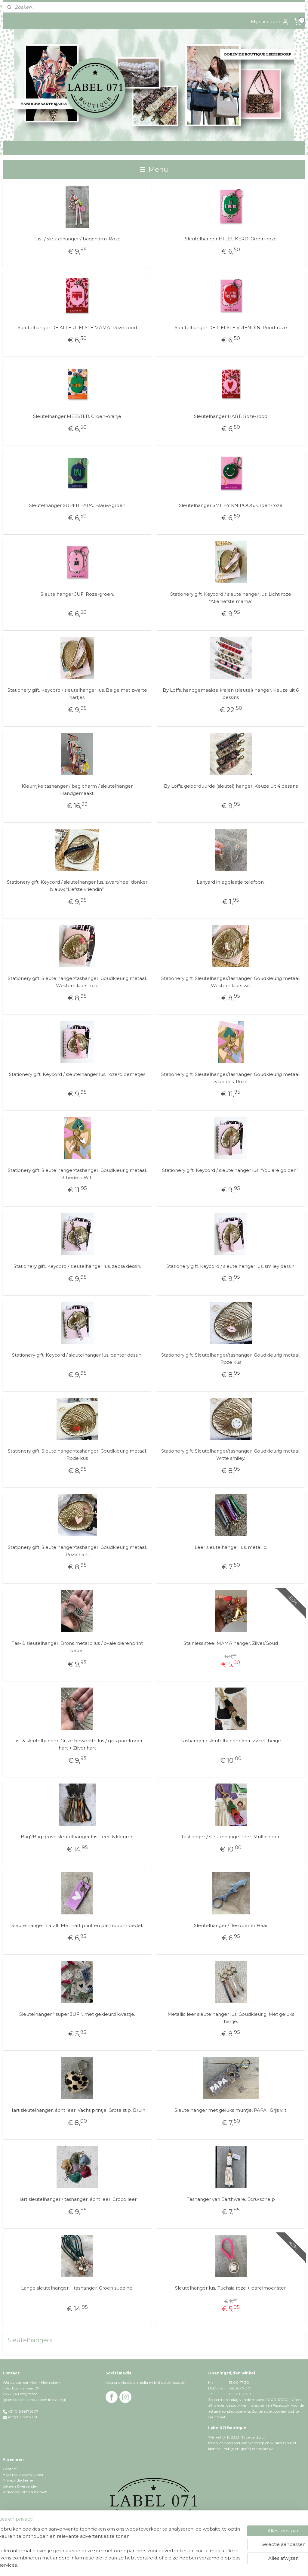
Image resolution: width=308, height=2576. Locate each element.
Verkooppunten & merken (25, 2492)
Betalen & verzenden (20, 2486)
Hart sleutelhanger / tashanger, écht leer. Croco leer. (77, 2199)
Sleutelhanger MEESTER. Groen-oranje (77, 416)
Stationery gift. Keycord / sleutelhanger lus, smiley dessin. (230, 1266)
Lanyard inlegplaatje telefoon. (231, 882)
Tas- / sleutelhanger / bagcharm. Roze (77, 239)
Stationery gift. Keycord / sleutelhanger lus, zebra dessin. (77, 1266)
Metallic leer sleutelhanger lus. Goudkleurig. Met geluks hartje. (231, 2018)
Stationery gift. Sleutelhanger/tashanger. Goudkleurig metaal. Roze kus (230, 1358)
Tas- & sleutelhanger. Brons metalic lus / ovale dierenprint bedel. (77, 1646)
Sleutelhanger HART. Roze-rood (230, 416)
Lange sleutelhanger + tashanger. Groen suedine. (77, 2288)
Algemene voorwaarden (24, 2474)
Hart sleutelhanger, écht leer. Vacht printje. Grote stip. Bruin (77, 2110)
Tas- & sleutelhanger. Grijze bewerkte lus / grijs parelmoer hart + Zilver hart (77, 1744)
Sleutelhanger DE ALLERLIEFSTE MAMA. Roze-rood (77, 328)
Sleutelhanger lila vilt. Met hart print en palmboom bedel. (77, 1925)
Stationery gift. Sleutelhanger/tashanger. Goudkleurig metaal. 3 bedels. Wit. (77, 1173)
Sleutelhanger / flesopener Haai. (231, 1925)
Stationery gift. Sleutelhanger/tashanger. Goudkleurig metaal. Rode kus (77, 1454)
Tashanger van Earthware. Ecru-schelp (231, 2199)
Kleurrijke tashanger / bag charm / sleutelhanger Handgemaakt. (77, 789)
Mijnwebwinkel (231, 2565)
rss (121, 2565)
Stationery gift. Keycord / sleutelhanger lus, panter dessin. (77, 1355)
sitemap (109, 2565)
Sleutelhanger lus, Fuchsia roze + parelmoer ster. (231, 2288)
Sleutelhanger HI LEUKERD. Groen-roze (231, 239)
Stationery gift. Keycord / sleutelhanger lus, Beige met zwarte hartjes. (77, 693)
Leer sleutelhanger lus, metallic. (231, 1547)
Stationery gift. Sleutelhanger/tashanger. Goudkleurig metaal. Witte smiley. (230, 1454)
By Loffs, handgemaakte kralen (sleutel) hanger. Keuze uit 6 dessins (231, 693)
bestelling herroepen (142, 2565)
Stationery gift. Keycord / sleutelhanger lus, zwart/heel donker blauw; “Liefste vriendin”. (77, 885)
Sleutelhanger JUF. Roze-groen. (77, 594)
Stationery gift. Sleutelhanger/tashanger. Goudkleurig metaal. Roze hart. (77, 1550)
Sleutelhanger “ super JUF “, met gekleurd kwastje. (77, 2014)
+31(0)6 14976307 (23, 2411)
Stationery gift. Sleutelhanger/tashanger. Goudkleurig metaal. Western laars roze (77, 981)
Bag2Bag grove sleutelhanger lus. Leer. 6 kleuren (77, 1836)
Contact (10, 2468)
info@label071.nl (22, 2417)
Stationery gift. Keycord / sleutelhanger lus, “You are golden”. (230, 1170)
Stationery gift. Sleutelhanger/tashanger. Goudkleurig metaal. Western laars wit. (230, 981)
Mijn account (270, 21)
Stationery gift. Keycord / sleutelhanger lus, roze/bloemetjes (77, 1074)
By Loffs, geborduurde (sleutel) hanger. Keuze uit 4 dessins (231, 786)
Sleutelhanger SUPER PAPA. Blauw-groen (77, 505)
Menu (154, 169)
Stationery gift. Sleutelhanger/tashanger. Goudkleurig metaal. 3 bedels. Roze (230, 1077)
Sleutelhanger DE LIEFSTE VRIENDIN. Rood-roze (231, 328)
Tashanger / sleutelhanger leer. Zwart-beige (230, 1741)
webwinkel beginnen (179, 2565)
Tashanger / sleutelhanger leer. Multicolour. (230, 1836)
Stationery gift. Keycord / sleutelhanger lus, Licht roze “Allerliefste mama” (230, 597)
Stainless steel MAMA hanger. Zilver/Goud (230, 1643)
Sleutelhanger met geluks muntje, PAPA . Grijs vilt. (230, 2110)
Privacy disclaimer (18, 2480)
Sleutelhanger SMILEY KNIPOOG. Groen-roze (230, 505)
